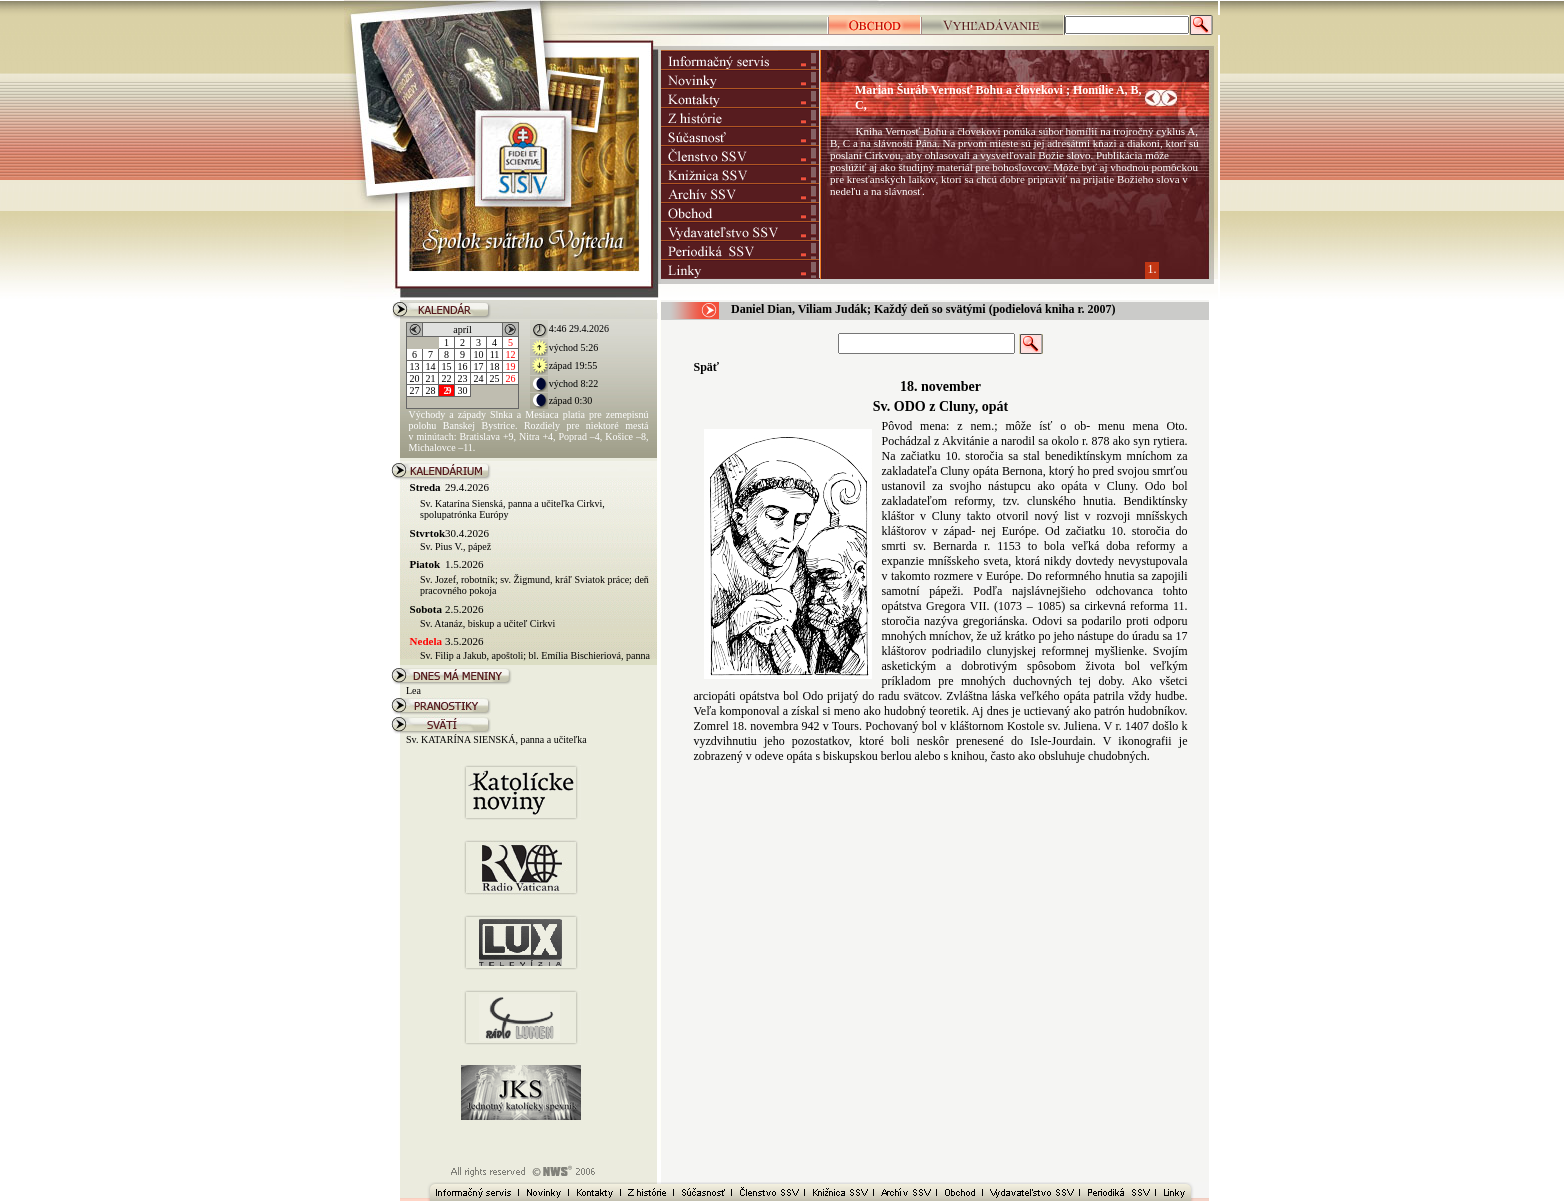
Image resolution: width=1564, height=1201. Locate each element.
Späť (707, 367)
